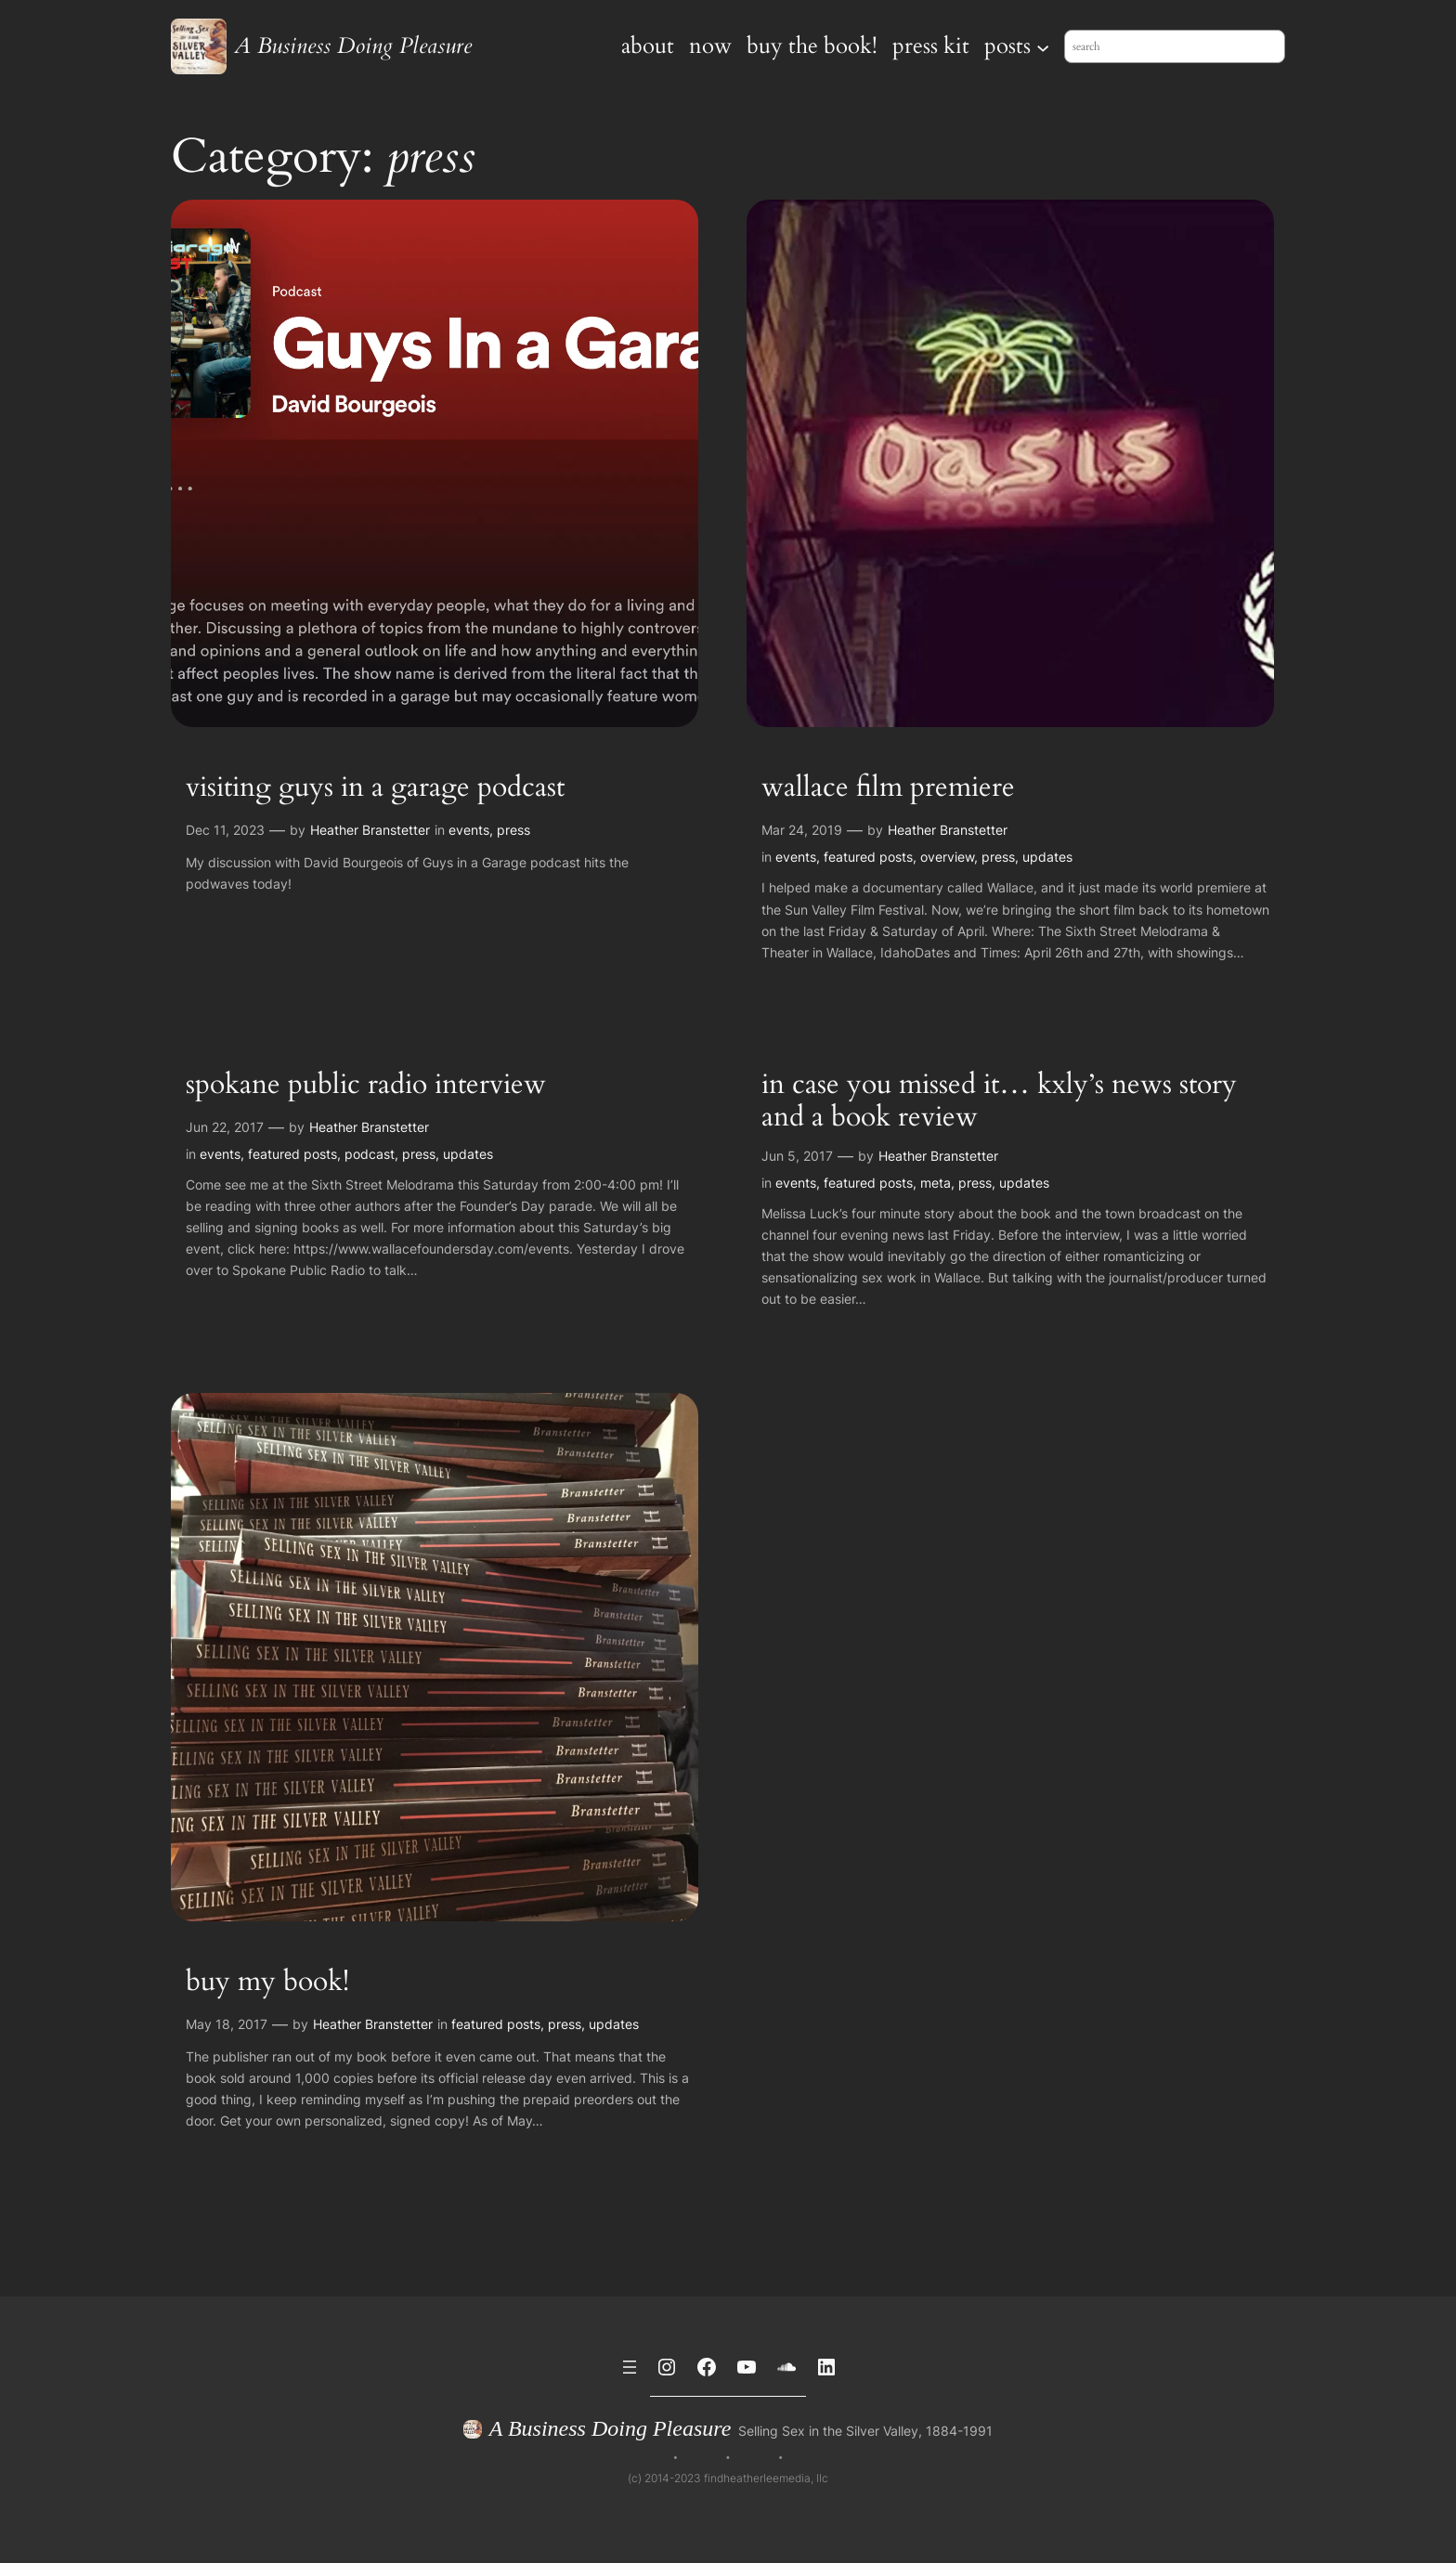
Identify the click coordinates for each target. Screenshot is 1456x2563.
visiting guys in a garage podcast (375, 788)
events (468, 830)
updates (1047, 857)
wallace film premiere (888, 788)
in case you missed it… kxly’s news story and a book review (999, 1102)
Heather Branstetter (370, 830)
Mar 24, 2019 (801, 830)
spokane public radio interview (366, 1085)
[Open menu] (629, 2367)
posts (1007, 46)
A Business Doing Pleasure (353, 46)
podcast (369, 1154)
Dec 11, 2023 (225, 830)
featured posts (868, 857)
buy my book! (267, 1982)
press (513, 830)
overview (947, 857)
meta (935, 1182)
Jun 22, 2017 (225, 1127)
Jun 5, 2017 (797, 1156)
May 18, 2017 (226, 2024)
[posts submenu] (1042, 46)
